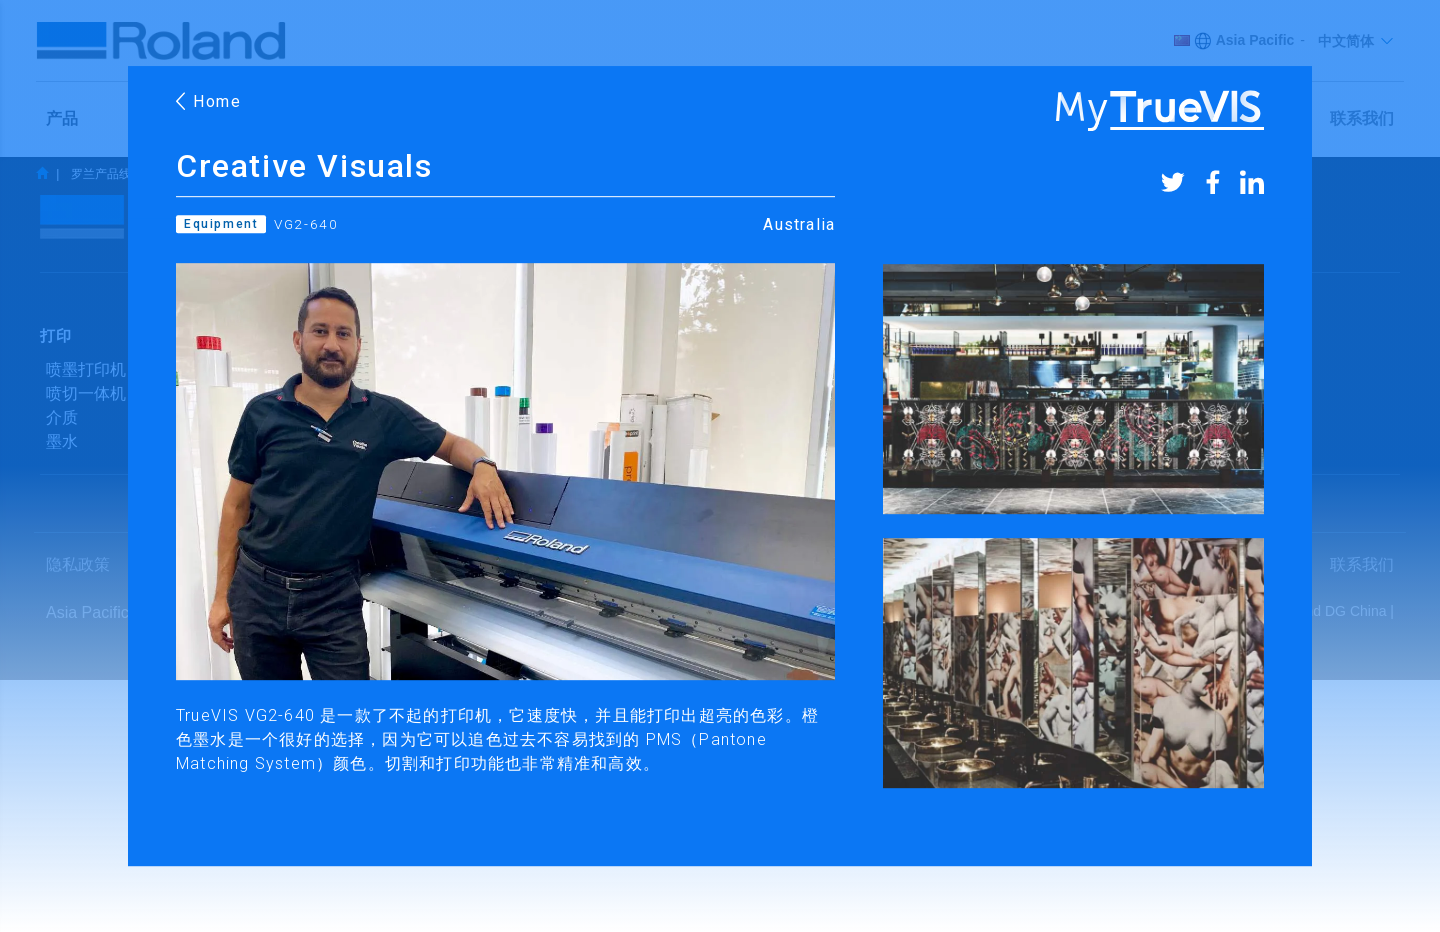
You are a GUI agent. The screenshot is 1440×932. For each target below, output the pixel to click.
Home (209, 101)
